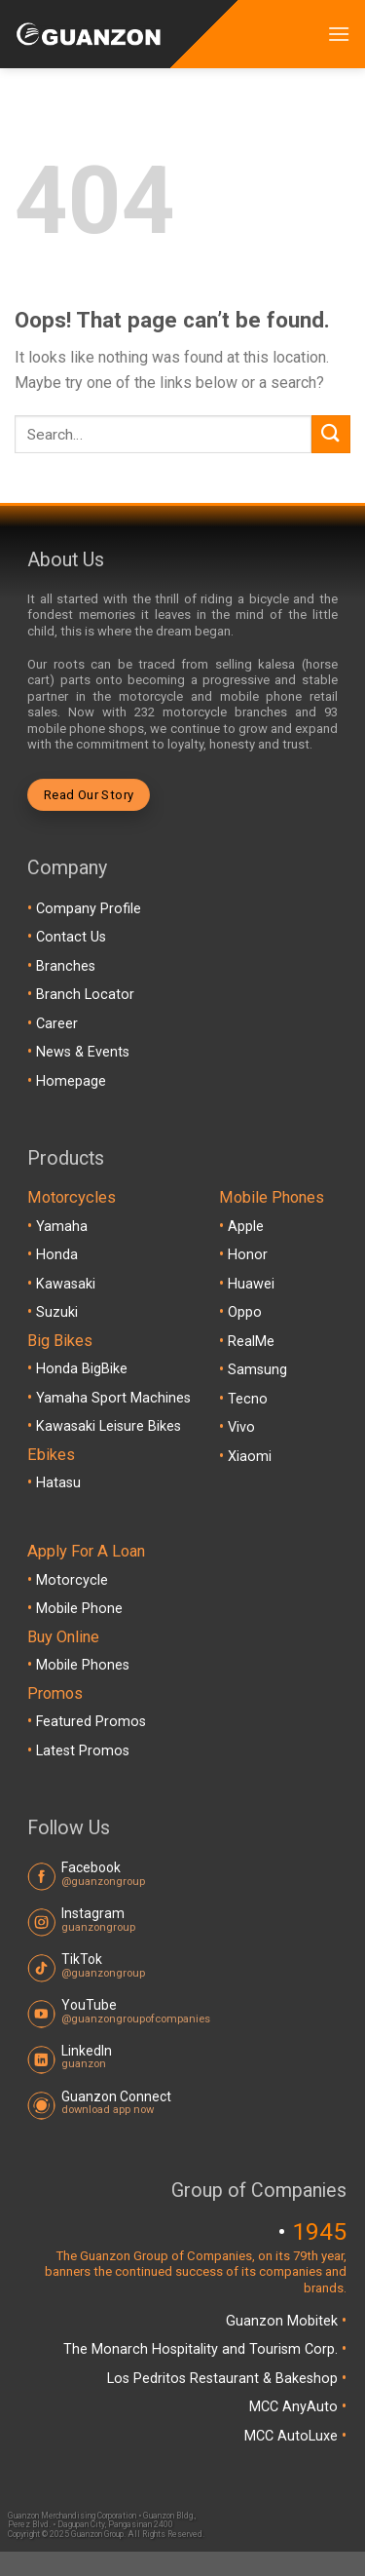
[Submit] (330, 434)
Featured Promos (91, 1721)
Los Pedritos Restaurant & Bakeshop (224, 2378)
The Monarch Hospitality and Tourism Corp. (202, 2349)
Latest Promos (82, 1751)
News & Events (82, 1052)
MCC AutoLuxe (293, 2436)
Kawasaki (65, 1284)
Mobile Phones (82, 1665)
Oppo (245, 1312)
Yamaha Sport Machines (113, 1398)
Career (57, 1024)
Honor (248, 1255)
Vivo (241, 1427)
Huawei (251, 1284)
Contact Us (71, 937)
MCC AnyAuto (295, 2407)
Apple (246, 1226)
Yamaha (62, 1226)
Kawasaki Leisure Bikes (108, 1426)
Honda (57, 1255)
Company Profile (88, 909)
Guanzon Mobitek (284, 2321)
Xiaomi (250, 1456)
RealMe (251, 1341)
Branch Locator (85, 994)
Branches (65, 966)
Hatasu (58, 1483)
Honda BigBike (82, 1369)
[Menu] (338, 34)
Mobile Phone (79, 1608)
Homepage (71, 1081)
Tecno (248, 1399)
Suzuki (57, 1312)
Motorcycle (72, 1580)
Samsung (257, 1370)
